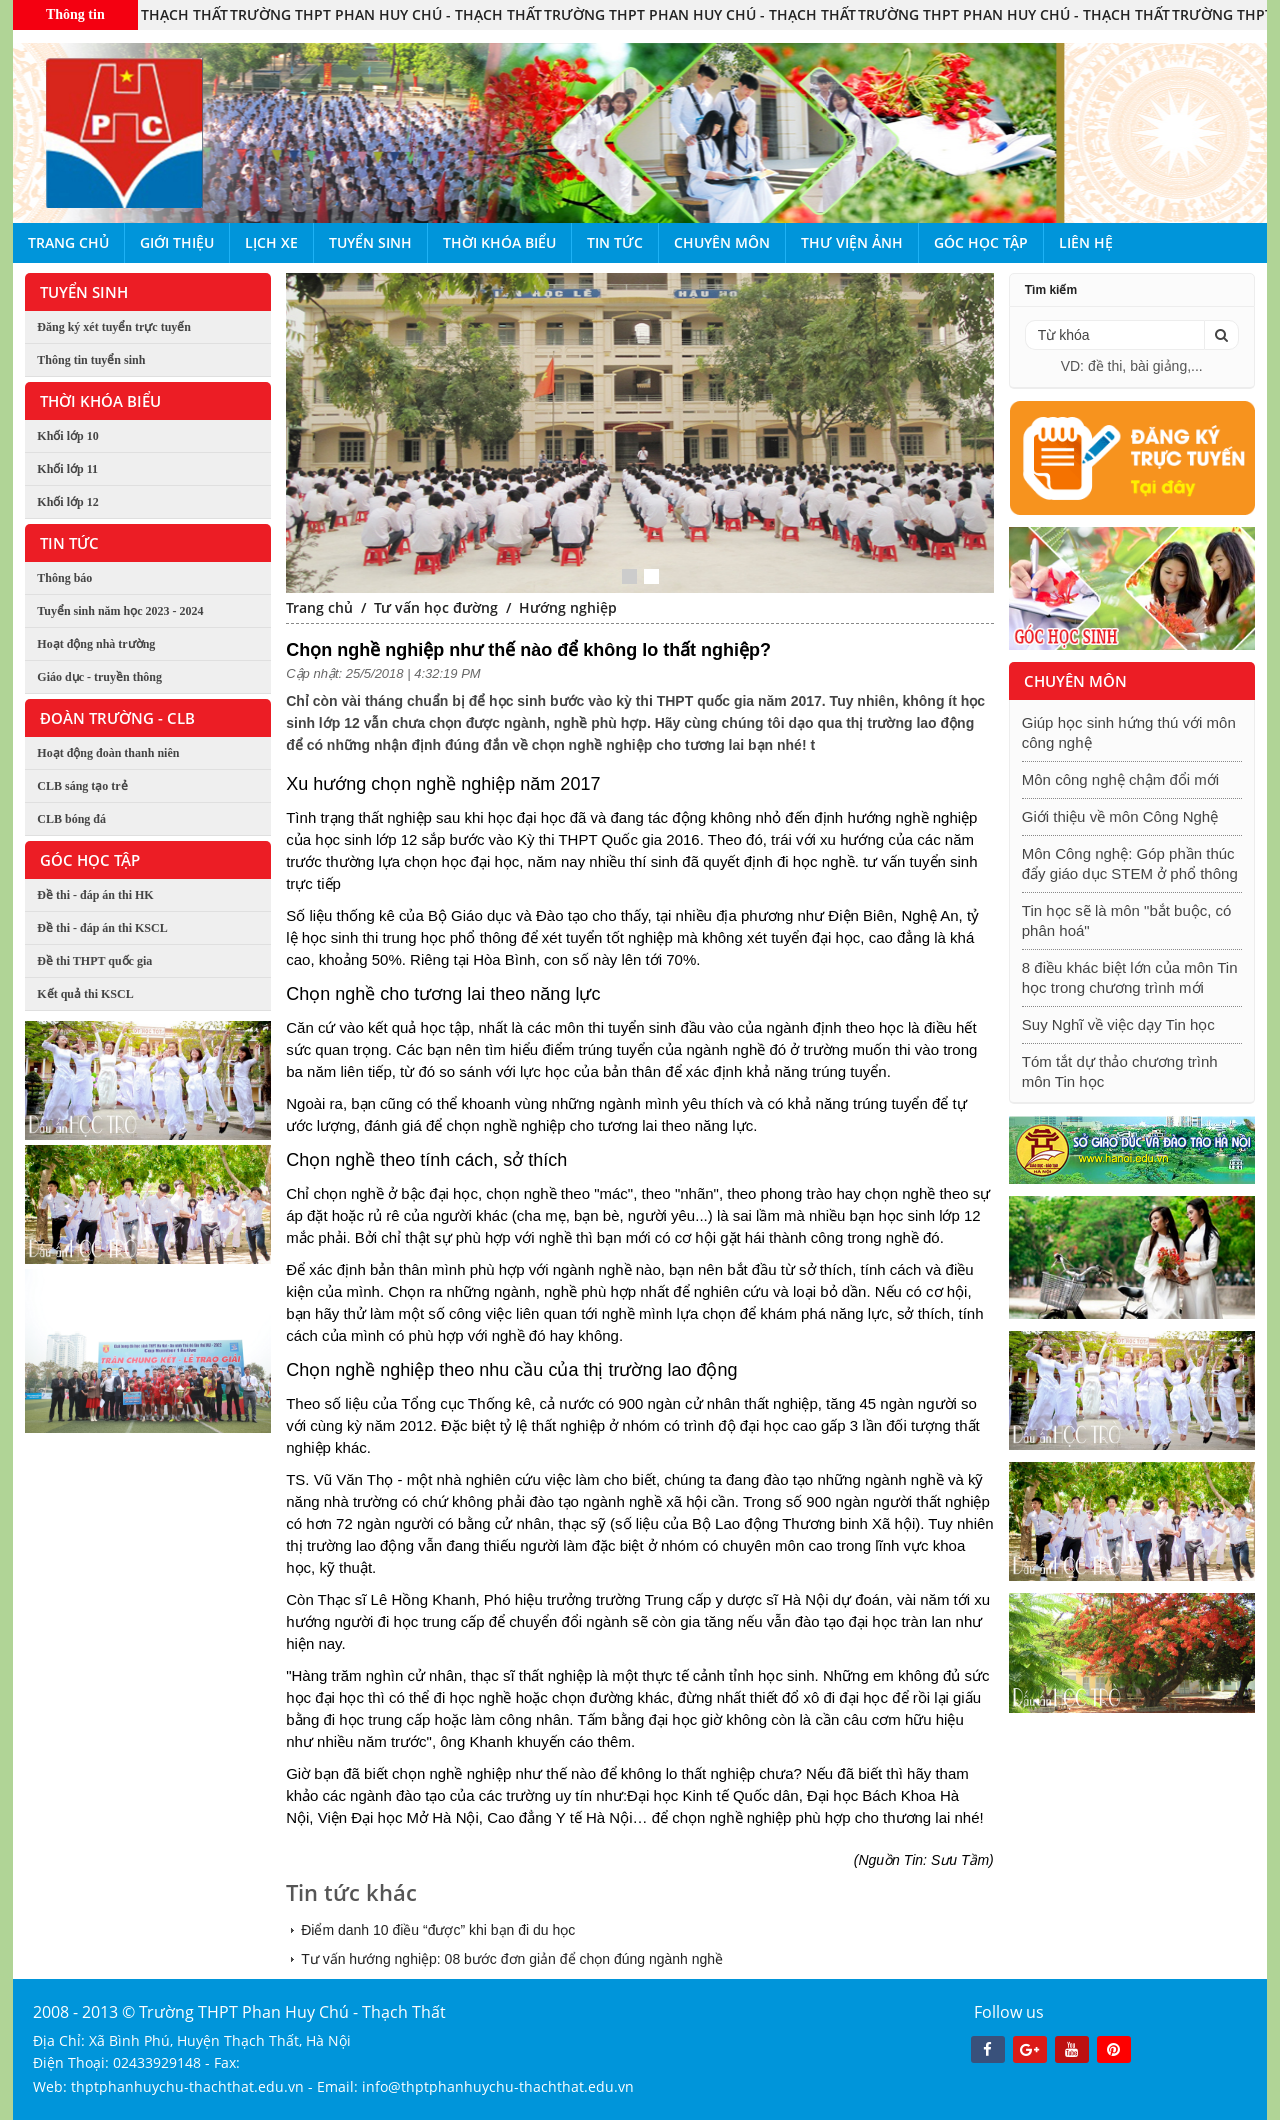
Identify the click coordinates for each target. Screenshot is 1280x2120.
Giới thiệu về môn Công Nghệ (1120, 816)
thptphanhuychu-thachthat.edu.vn (187, 2086)
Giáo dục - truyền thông (99, 677)
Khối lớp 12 (67, 502)
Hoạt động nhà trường (96, 644)
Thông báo (64, 578)
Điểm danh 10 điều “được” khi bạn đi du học (438, 1930)
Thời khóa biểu (499, 242)
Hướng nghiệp (568, 607)
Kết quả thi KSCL (85, 994)
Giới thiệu (177, 242)
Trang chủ (68, 242)
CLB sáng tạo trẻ (82, 786)
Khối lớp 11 (67, 469)
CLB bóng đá (71, 819)
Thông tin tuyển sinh (91, 360)
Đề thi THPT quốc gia (94, 961)
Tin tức (615, 242)
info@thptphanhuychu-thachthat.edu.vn (498, 2086)
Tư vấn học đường (436, 607)
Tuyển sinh (370, 242)
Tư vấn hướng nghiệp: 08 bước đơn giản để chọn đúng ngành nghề (512, 1959)
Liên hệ (1086, 242)
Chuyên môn (722, 242)
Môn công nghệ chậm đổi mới (1120, 779)
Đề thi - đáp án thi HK (95, 895)
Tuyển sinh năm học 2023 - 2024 (120, 611)
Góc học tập (981, 242)
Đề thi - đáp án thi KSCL (102, 928)
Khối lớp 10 (67, 436)
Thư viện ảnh (852, 242)
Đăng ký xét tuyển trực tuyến (114, 327)
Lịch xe (271, 242)
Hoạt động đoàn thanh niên (108, 753)
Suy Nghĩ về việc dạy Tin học (1118, 1024)
